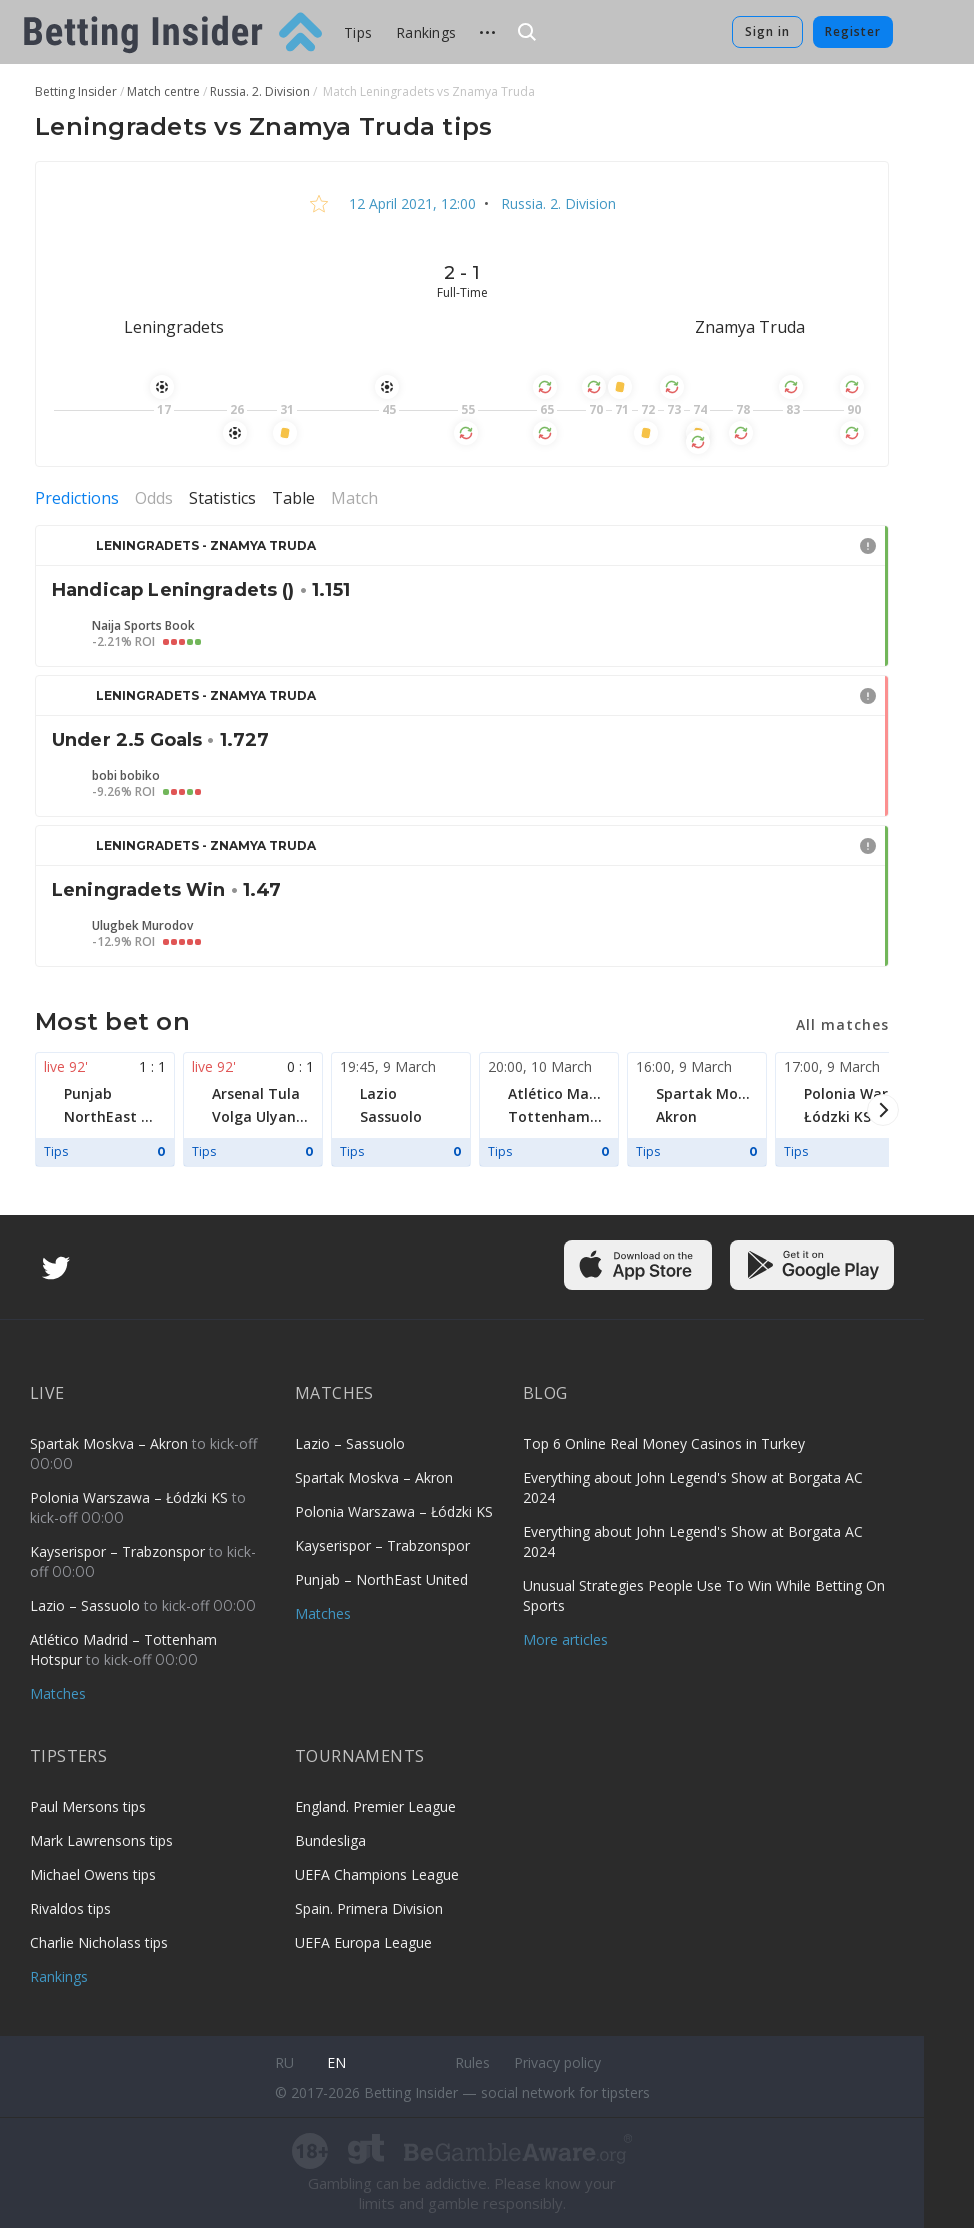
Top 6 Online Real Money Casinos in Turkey (664, 1443)
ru (284, 2062)
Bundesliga (330, 1840)
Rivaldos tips (70, 1908)
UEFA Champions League (377, 1874)
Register (853, 31)
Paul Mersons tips (88, 1806)
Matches (58, 1693)
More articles (565, 1639)
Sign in (767, 31)
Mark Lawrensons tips (101, 1840)
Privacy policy (557, 2062)
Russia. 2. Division (556, 203)
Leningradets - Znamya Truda (206, 545)
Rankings (426, 32)
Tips (358, 32)
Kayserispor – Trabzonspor (119, 1551)
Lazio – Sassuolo (87, 1605)
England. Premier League (375, 1806)
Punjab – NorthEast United (381, 1579)
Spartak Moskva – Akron (111, 1443)
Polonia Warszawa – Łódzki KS (131, 1497)
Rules (472, 2062)
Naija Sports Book (143, 626)
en (336, 2062)
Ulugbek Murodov (142, 926)
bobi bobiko (126, 776)
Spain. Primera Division (369, 1908)
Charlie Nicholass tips (99, 1942)
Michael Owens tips (93, 1874)
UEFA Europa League (363, 1942)
